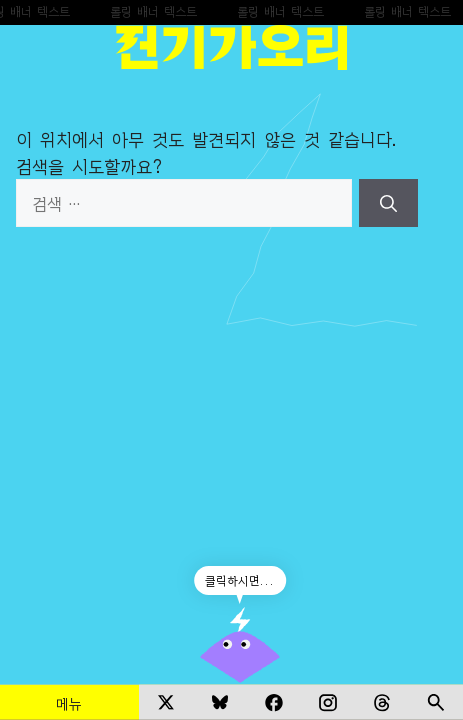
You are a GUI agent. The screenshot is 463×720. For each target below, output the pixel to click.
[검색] (388, 203)
